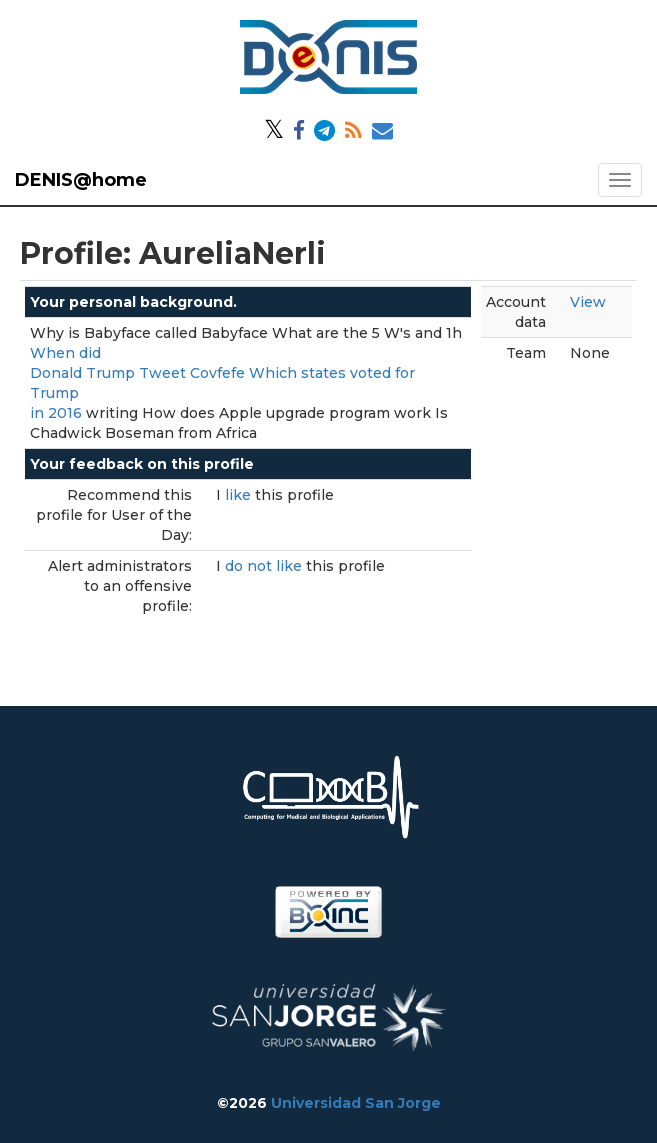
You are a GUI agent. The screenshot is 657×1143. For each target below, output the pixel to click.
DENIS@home (81, 180)
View (588, 302)
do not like (265, 566)
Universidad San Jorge (356, 1103)
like (240, 495)
